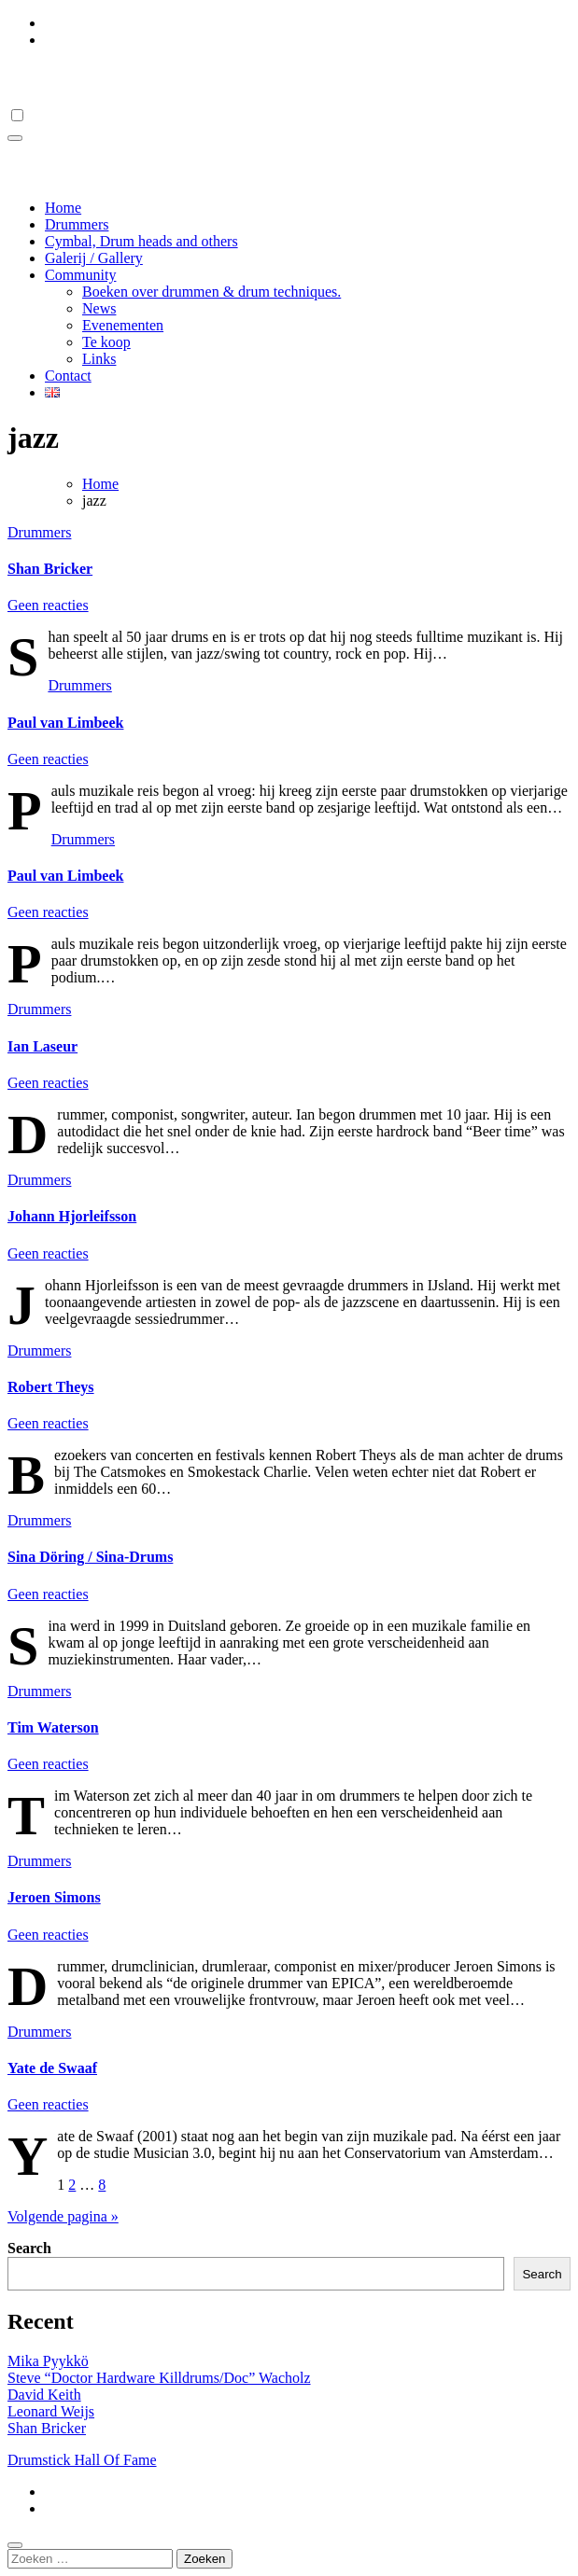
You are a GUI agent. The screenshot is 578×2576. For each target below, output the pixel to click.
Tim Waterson (53, 1727)
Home (63, 208)
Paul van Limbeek (65, 723)
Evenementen (122, 325)
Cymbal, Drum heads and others (141, 241)
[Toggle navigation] (14, 138)
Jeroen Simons (54, 1897)
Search (29, 2248)
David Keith (44, 2394)
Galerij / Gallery (94, 258)
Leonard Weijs (50, 2411)
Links (99, 359)
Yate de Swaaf (52, 2068)
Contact (68, 375)
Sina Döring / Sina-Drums (90, 1557)
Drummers (76, 224)
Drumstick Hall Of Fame (128, 77)
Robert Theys (50, 1387)
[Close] (14, 2545)
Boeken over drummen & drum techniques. (211, 291)
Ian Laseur (42, 1046)
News (99, 308)
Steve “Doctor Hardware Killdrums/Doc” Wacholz (159, 2378)
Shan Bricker (49, 569)
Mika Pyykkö (48, 2361)
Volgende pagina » (63, 2216)
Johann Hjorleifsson (71, 1216)
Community (80, 275)
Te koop (106, 342)
